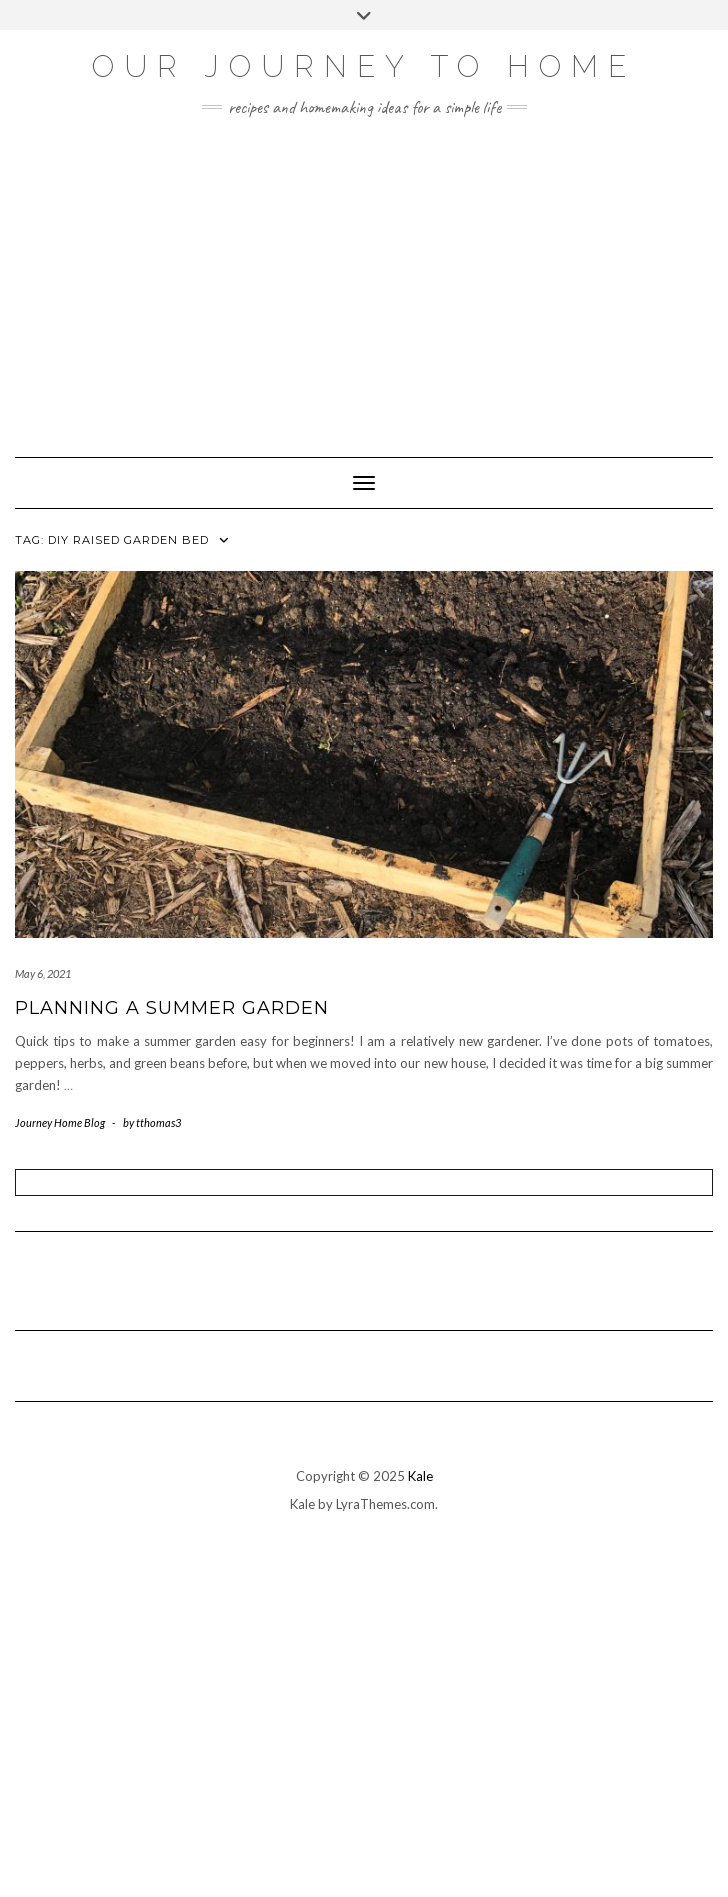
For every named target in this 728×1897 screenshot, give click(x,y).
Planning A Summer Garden (172, 1008)
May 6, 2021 (43, 973)
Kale (420, 1476)
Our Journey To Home (364, 66)
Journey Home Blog (60, 1122)
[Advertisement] (364, 277)
